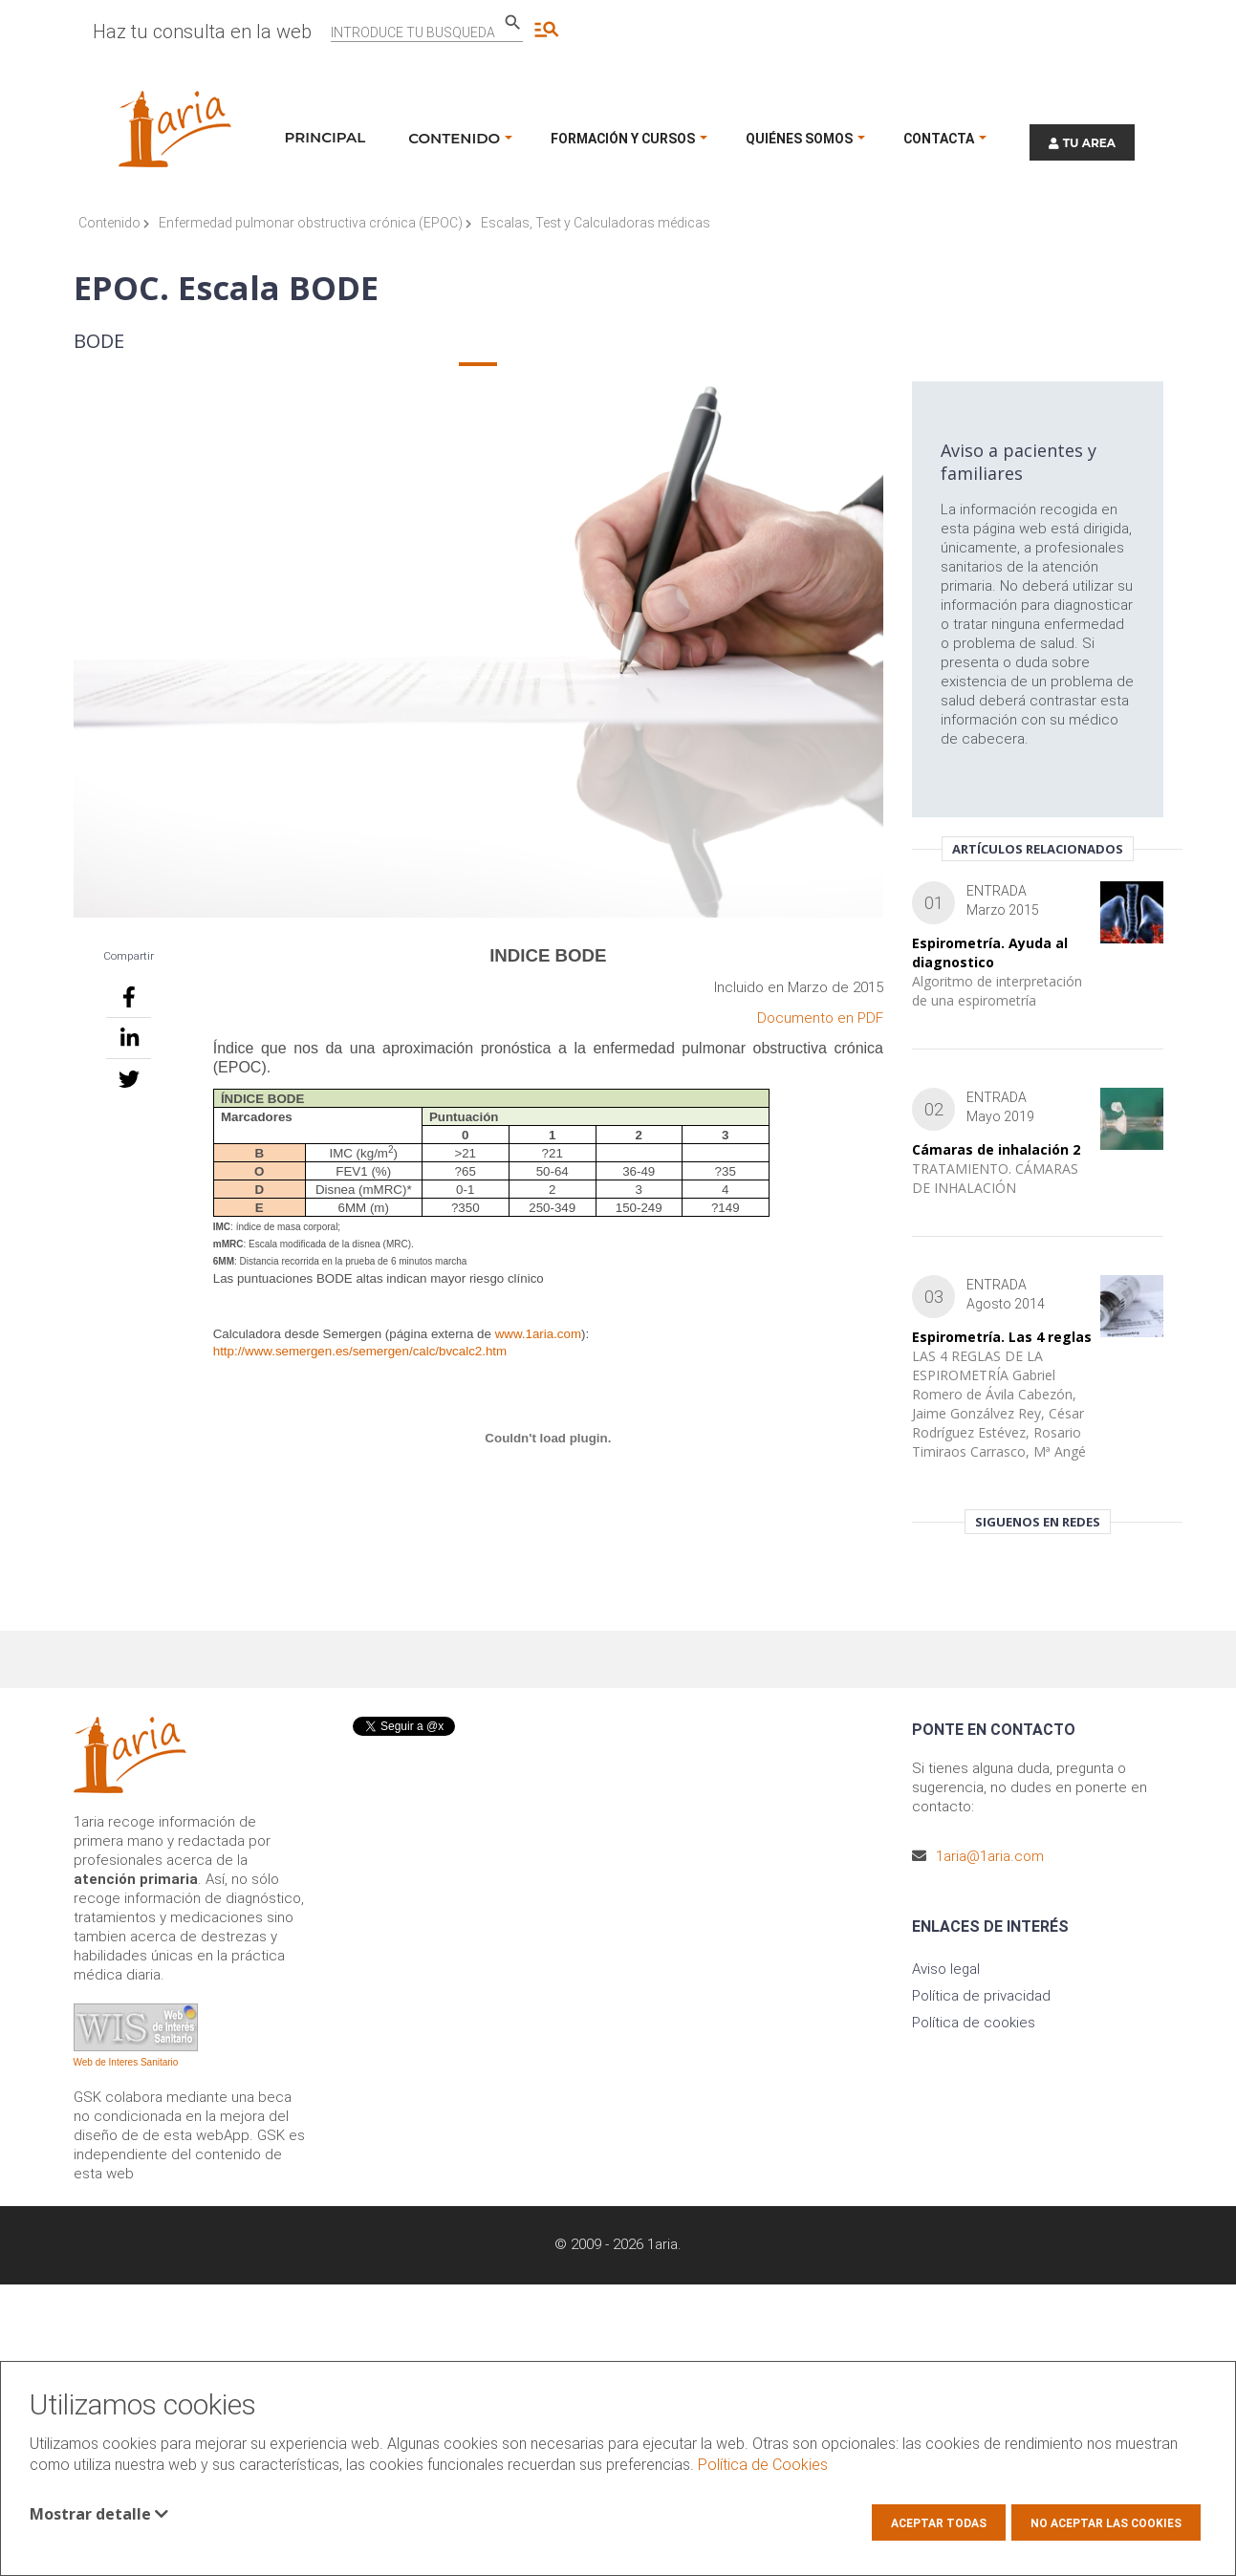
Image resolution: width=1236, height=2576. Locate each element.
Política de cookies (973, 2022)
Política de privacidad (981, 1995)
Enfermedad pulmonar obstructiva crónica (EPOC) (315, 222)
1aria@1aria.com (990, 1856)
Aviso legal (946, 1969)
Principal (325, 137)
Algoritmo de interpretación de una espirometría (997, 990)
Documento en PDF (820, 1018)
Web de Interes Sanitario (126, 2062)
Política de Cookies (763, 2465)
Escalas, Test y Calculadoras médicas (595, 222)
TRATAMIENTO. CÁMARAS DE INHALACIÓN (995, 1178)
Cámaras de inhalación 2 (996, 1149)
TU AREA (1082, 143)
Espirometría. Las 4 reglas (1002, 1337)
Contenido (113, 222)
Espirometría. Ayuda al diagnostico (990, 952)
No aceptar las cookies (1106, 2523)
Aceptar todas (939, 2523)
